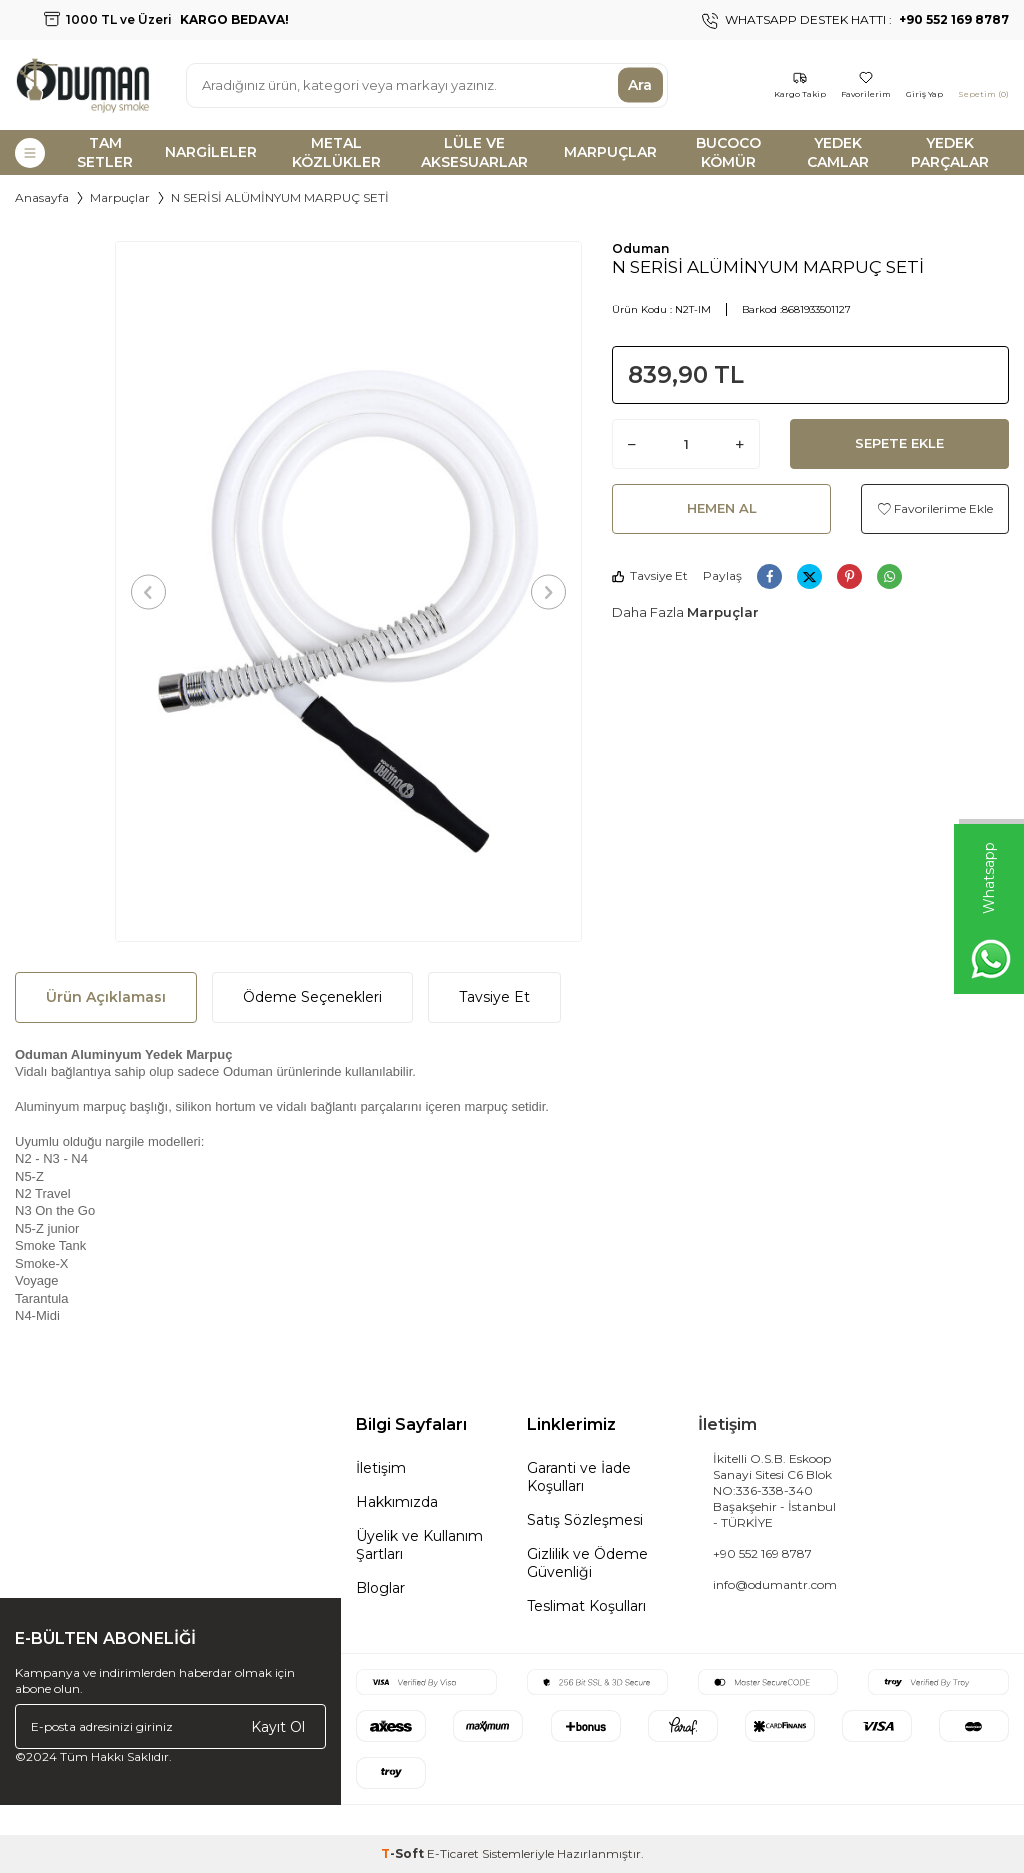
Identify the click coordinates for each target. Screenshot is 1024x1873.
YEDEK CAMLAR (838, 152)
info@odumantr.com (775, 1584)
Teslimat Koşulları (586, 1606)
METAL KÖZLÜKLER (336, 152)
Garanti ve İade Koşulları (579, 1477)
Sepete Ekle (899, 443)
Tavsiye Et (650, 575)
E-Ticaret (453, 1853)
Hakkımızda (397, 1502)
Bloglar (380, 1588)
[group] (349, 591)
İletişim (381, 1468)
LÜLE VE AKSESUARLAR (474, 152)
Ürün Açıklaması (106, 997)
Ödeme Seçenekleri (312, 997)
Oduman (640, 248)
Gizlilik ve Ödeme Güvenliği (587, 1563)
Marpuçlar (120, 197)
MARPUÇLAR (610, 152)
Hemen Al (722, 508)
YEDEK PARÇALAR (950, 152)
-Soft (404, 1853)
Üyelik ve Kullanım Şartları (419, 1545)
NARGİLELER (211, 152)
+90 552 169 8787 (762, 1553)
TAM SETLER (105, 152)
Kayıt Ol (278, 1726)
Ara (640, 85)
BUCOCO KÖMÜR (728, 152)
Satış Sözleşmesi (585, 1520)
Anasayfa (42, 197)
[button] (148, 591)
